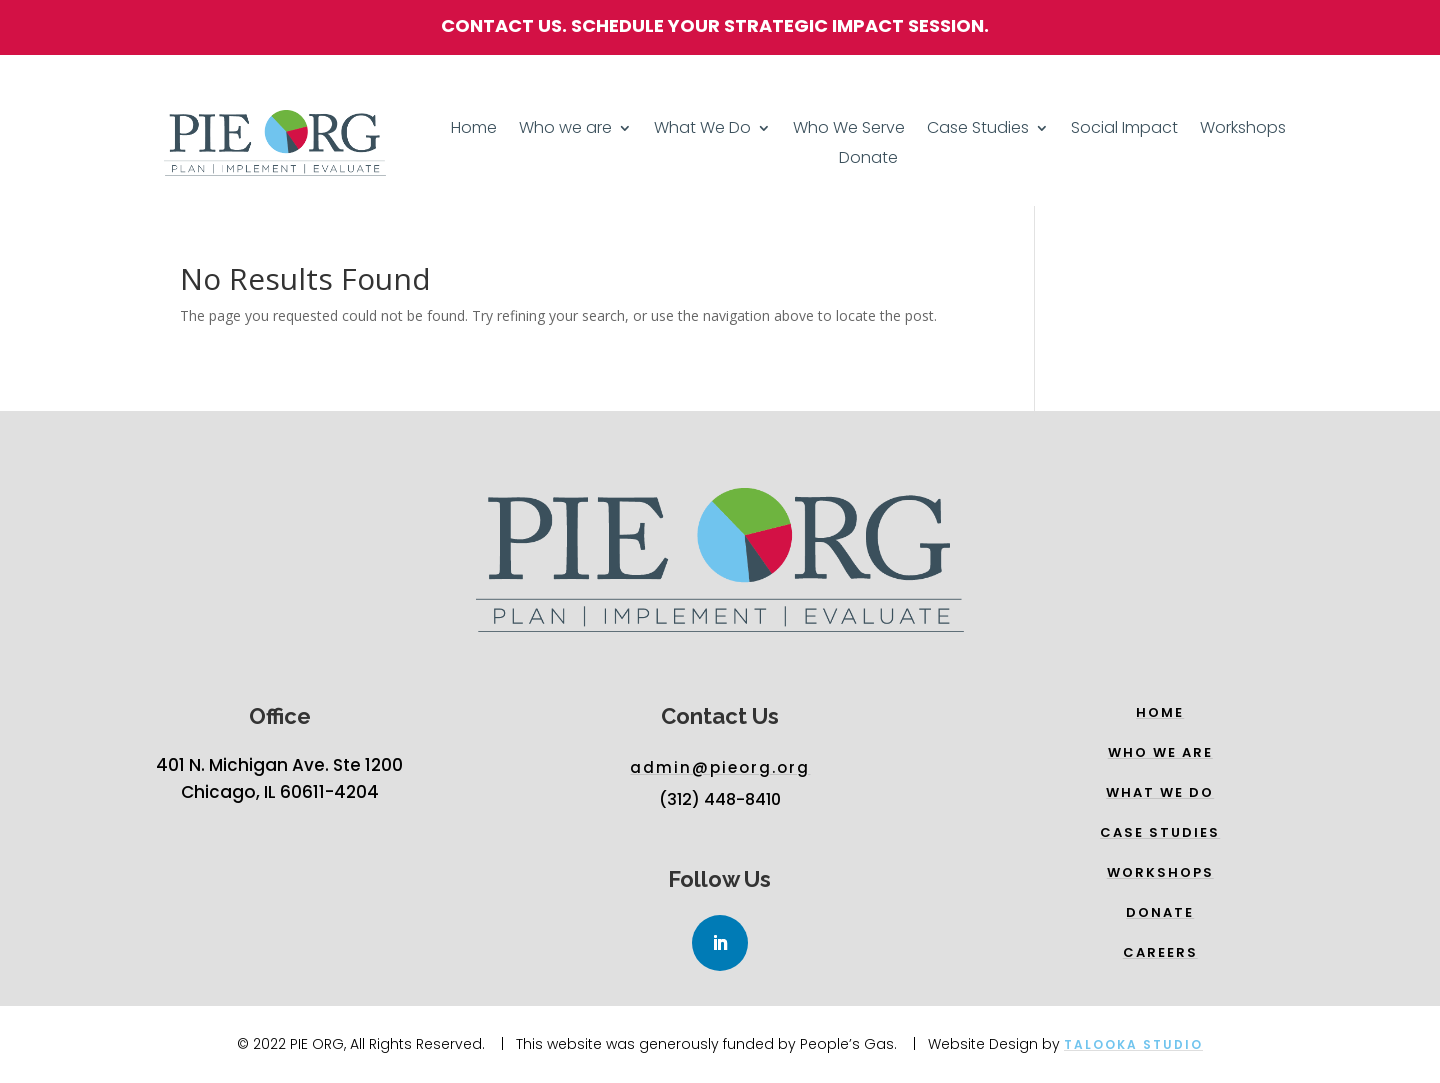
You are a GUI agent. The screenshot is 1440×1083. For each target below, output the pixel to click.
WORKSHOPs (1160, 872)
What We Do (702, 130)
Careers (1160, 952)
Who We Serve (849, 130)
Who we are (565, 130)
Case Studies (978, 130)
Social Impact (1124, 130)
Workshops (1243, 130)
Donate (868, 160)
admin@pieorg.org (720, 767)
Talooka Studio (1133, 1044)
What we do (1160, 792)
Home (474, 130)
